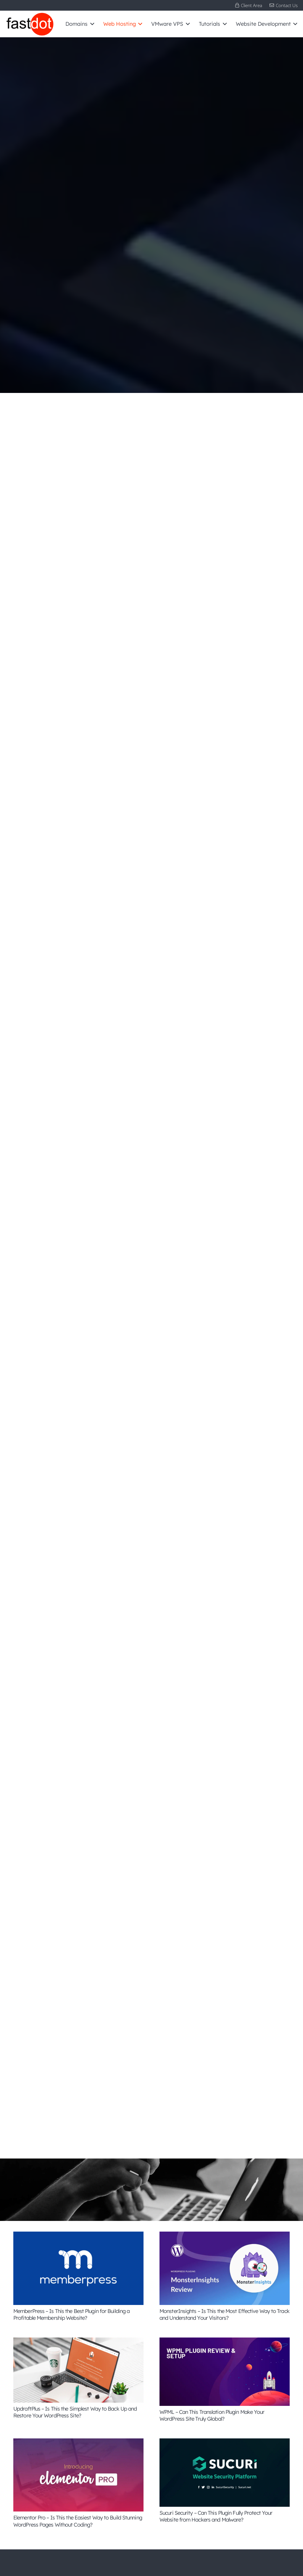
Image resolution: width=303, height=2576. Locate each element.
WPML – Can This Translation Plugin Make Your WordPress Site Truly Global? (211, 2415)
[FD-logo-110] (29, 24)
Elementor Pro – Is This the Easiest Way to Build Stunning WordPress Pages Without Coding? (77, 2521)
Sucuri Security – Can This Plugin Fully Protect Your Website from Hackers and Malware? (215, 2516)
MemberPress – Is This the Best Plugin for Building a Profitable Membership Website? (71, 2314)
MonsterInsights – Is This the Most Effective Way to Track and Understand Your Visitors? (224, 2314)
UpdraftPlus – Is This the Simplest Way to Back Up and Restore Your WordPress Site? (75, 2412)
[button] (91, 24)
